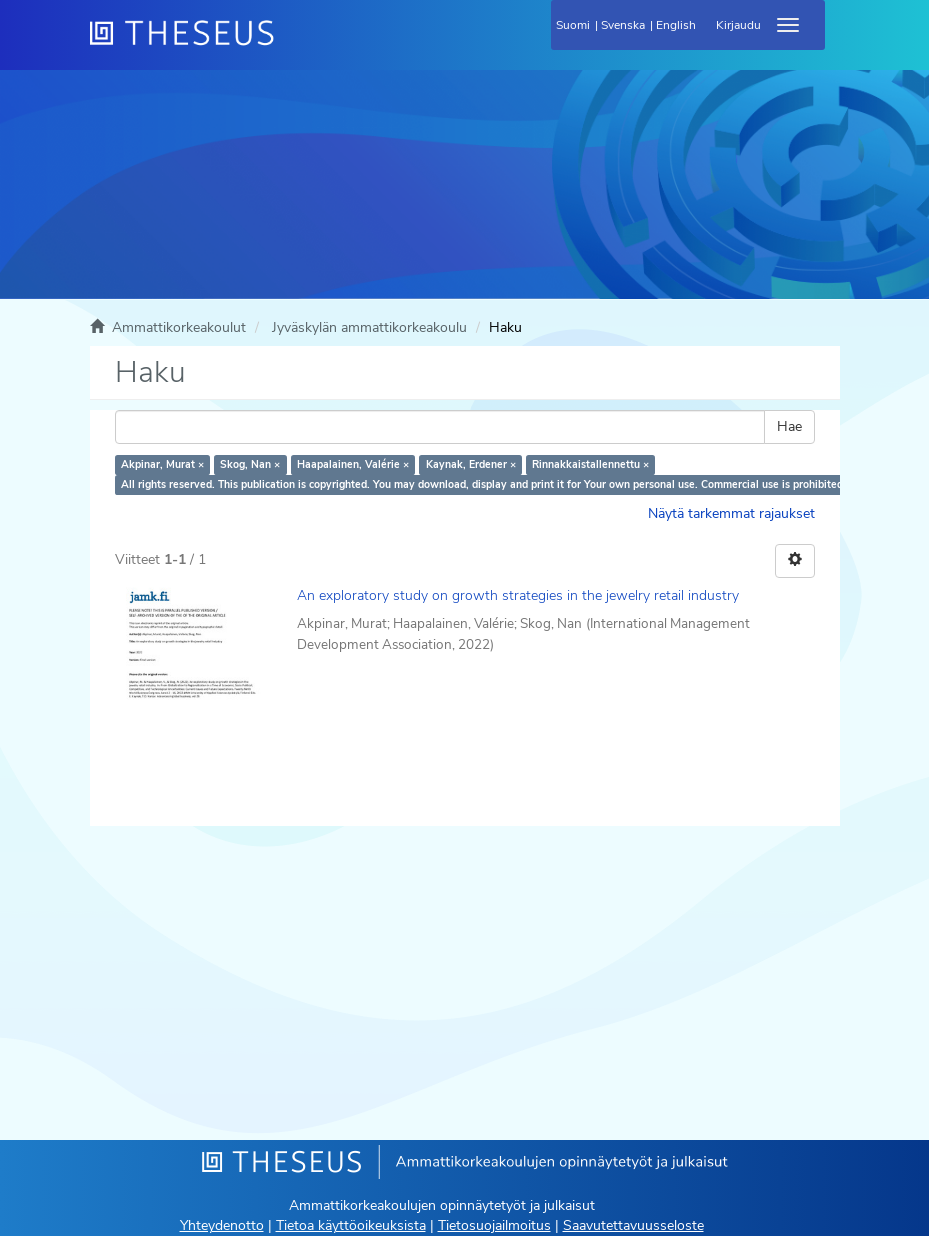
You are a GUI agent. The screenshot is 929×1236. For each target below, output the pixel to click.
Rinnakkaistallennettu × (590, 464)
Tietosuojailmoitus (494, 1225)
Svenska (623, 25)
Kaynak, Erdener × (471, 464)
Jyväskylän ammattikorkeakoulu (369, 327)
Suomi (573, 25)
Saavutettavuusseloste (633, 1225)
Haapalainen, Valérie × (353, 464)
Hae (789, 426)
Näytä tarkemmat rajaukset (731, 513)
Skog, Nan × (250, 464)
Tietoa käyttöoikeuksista (351, 1225)
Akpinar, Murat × (162, 464)
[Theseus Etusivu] (290, 45)
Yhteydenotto (222, 1225)
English (676, 25)
